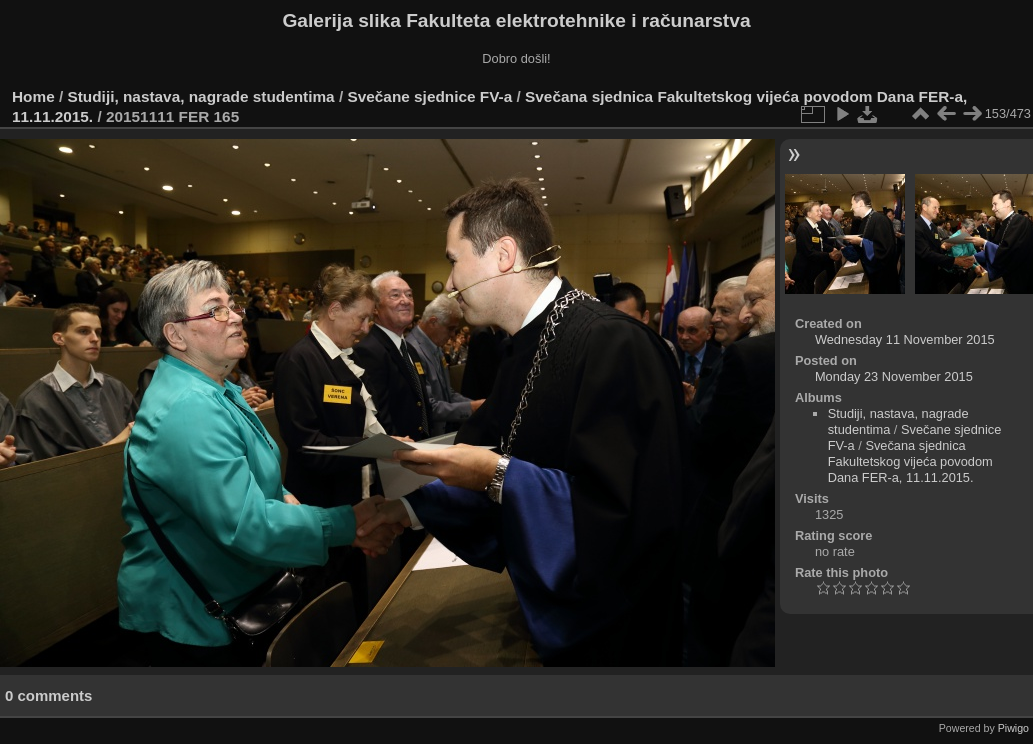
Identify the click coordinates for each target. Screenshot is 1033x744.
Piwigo (1013, 728)
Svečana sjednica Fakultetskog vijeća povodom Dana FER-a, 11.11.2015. (910, 461)
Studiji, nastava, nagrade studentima (201, 96)
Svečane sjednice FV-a (429, 96)
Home (33, 96)
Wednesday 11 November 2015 (905, 339)
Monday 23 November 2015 (894, 376)
